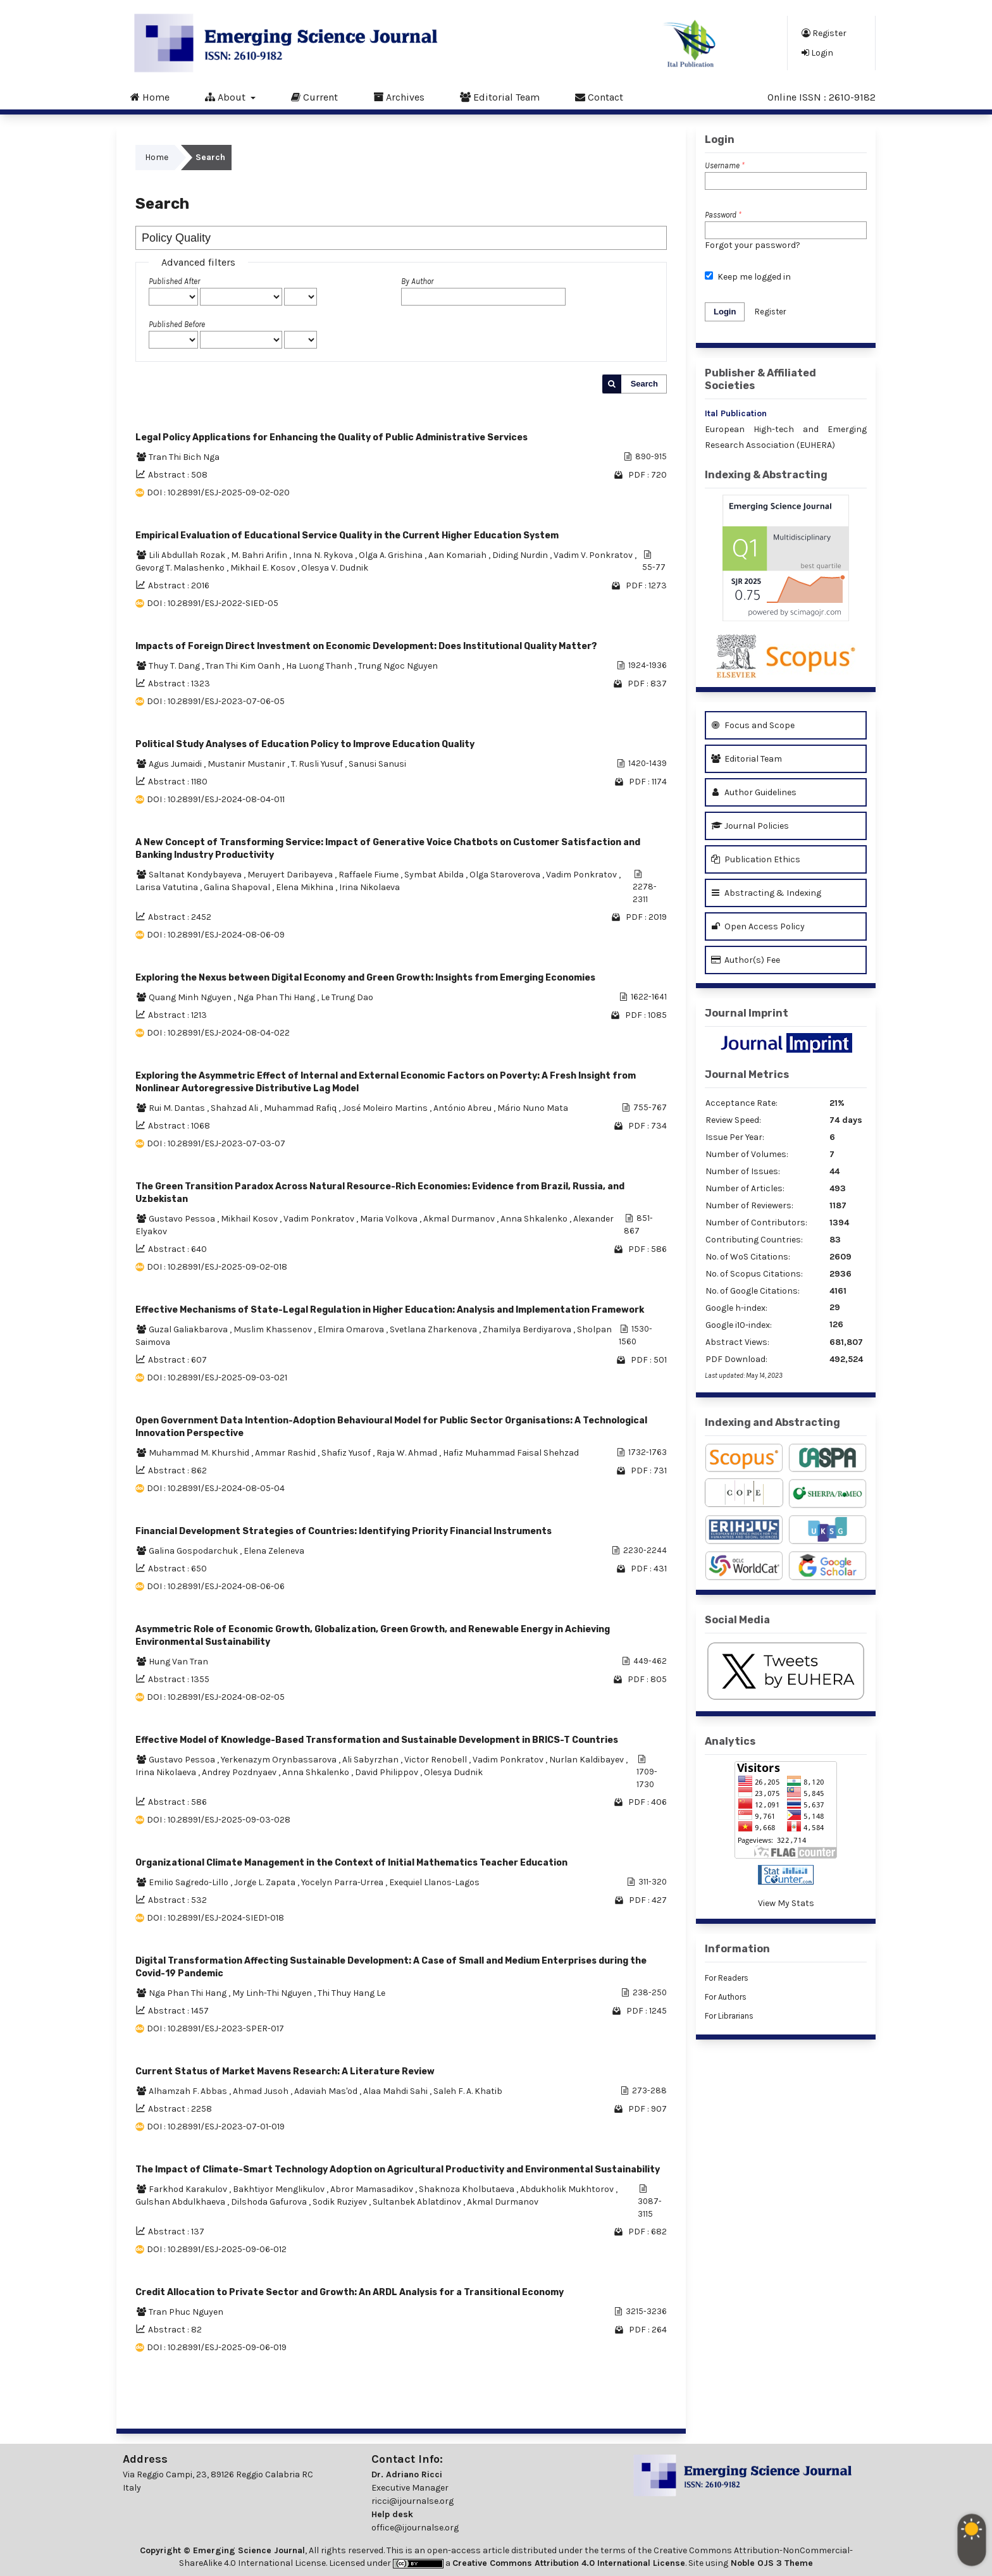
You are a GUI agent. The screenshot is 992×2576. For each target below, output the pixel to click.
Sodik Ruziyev (341, 2201)
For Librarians (729, 2016)
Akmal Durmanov (460, 1218)
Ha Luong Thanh (320, 665)
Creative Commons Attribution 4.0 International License (568, 2563)
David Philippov (387, 1772)
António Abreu (463, 1108)
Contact (599, 96)
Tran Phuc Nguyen (186, 2312)
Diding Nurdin (521, 555)
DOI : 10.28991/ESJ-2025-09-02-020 (218, 492)
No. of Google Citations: (752, 1290)
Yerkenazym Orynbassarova (279, 1759)
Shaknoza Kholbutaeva (467, 2189)
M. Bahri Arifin (260, 555)
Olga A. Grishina (392, 555)
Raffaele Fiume (369, 874)
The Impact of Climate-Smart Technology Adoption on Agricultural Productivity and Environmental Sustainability (397, 2169)
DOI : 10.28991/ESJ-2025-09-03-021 (217, 1377)
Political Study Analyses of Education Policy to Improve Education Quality (304, 744)
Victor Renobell (436, 1759)
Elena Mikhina (305, 887)
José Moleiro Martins (386, 1108)
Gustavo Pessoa (183, 1218)
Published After (174, 281)
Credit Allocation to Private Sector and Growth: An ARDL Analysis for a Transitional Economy (349, 2292)
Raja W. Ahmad (407, 1452)
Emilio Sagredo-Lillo (189, 1882)
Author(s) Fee (745, 960)
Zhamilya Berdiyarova (528, 1329)
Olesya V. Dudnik (334, 567)
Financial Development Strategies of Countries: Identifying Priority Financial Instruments (343, 1531)
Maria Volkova (389, 1218)
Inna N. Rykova (324, 555)
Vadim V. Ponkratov (594, 555)
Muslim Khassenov (273, 1329)
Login (817, 52)
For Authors (726, 1997)
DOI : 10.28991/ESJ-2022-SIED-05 (212, 603)
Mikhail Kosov (250, 1218)
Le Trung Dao (347, 997)
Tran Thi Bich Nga (184, 457)
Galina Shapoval (238, 887)
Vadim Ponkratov (582, 874)
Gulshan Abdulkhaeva (181, 2201)
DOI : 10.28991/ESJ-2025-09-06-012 (217, 2249)
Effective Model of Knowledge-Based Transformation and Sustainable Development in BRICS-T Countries (376, 1740)
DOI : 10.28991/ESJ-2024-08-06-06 (216, 1586)
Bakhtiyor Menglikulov (279, 2189)
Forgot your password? (752, 245)
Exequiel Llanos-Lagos (434, 1882)
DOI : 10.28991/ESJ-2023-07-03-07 (216, 1143)
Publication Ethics (755, 859)
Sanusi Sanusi (377, 764)
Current (314, 96)
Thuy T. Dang (175, 665)
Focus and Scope (753, 725)
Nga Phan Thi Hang (277, 997)
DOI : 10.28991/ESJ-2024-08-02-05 (216, 1697)
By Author (417, 281)
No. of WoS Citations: (747, 1256)
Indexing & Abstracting (766, 475)
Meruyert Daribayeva (291, 874)
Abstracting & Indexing (766, 893)
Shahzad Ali (235, 1108)
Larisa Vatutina (167, 887)
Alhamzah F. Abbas (189, 2091)
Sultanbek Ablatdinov (418, 2201)
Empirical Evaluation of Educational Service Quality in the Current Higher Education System (347, 535)
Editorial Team (500, 96)
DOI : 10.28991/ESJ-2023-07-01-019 (216, 2126)
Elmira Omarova (352, 1329)
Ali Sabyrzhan (371, 1759)
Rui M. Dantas (178, 1108)
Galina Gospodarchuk (194, 1550)
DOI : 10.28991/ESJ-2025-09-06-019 (217, 2347)
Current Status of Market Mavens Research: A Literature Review (285, 2071)
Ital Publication (736, 413)
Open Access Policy (758, 926)
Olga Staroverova (505, 874)
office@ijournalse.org (415, 2527)
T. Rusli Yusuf (318, 764)
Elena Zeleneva (274, 1550)
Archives (399, 96)
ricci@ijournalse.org (412, 2501)
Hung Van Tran (178, 1661)
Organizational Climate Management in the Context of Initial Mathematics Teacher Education (351, 1862)
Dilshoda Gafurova (270, 2201)
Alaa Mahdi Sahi (396, 2091)
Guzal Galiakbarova (189, 1329)
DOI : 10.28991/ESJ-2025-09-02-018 (217, 1266)
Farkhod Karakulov (189, 2189)
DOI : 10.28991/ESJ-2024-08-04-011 (216, 799)
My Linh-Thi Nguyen (273, 1993)
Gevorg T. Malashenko (180, 567)
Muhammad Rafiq (301, 1108)
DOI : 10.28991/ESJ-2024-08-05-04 (216, 1488)
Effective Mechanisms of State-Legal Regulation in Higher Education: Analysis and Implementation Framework (389, 1309)
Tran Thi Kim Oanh (244, 665)
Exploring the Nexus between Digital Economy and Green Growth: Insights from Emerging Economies (365, 977)
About (226, 96)
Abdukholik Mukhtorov (568, 2189)
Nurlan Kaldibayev (587, 1759)
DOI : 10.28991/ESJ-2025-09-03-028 (218, 1819)
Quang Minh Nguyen (191, 997)
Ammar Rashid (286, 1452)
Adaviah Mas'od (326, 2091)
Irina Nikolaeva (369, 887)
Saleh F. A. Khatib (467, 2091)
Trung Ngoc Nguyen (398, 665)
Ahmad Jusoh (261, 2091)
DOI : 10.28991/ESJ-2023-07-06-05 (216, 701)
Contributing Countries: (754, 1239)
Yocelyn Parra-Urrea (343, 1882)
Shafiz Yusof (347, 1452)
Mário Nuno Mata (532, 1108)
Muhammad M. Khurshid (200, 1452)
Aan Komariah (458, 555)
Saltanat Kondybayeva (196, 874)
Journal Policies (750, 826)
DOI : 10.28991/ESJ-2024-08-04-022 (218, 1032)
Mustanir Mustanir (247, 764)
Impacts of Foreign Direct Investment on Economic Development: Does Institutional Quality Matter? (366, 646)
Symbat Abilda (435, 874)
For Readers (726, 1978)
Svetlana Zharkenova (434, 1329)
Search (644, 383)
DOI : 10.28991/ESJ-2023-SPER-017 (215, 2028)
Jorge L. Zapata (265, 1882)
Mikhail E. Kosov (263, 567)
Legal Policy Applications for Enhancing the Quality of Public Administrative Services (331, 437)
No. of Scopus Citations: (754, 1273)
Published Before (177, 324)
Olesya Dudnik (453, 1772)
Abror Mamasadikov (372, 2189)
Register (824, 33)
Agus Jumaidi (176, 764)
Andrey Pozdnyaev (240, 1772)
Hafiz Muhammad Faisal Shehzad (511, 1452)
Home (150, 96)
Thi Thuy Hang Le (351, 1993)
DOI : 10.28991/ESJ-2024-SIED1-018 (215, 1917)
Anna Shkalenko (534, 1218)
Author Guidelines (754, 792)
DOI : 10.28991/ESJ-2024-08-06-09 (216, 934)
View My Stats (786, 1903)
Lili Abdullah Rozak (188, 555)
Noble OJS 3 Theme (770, 2563)
